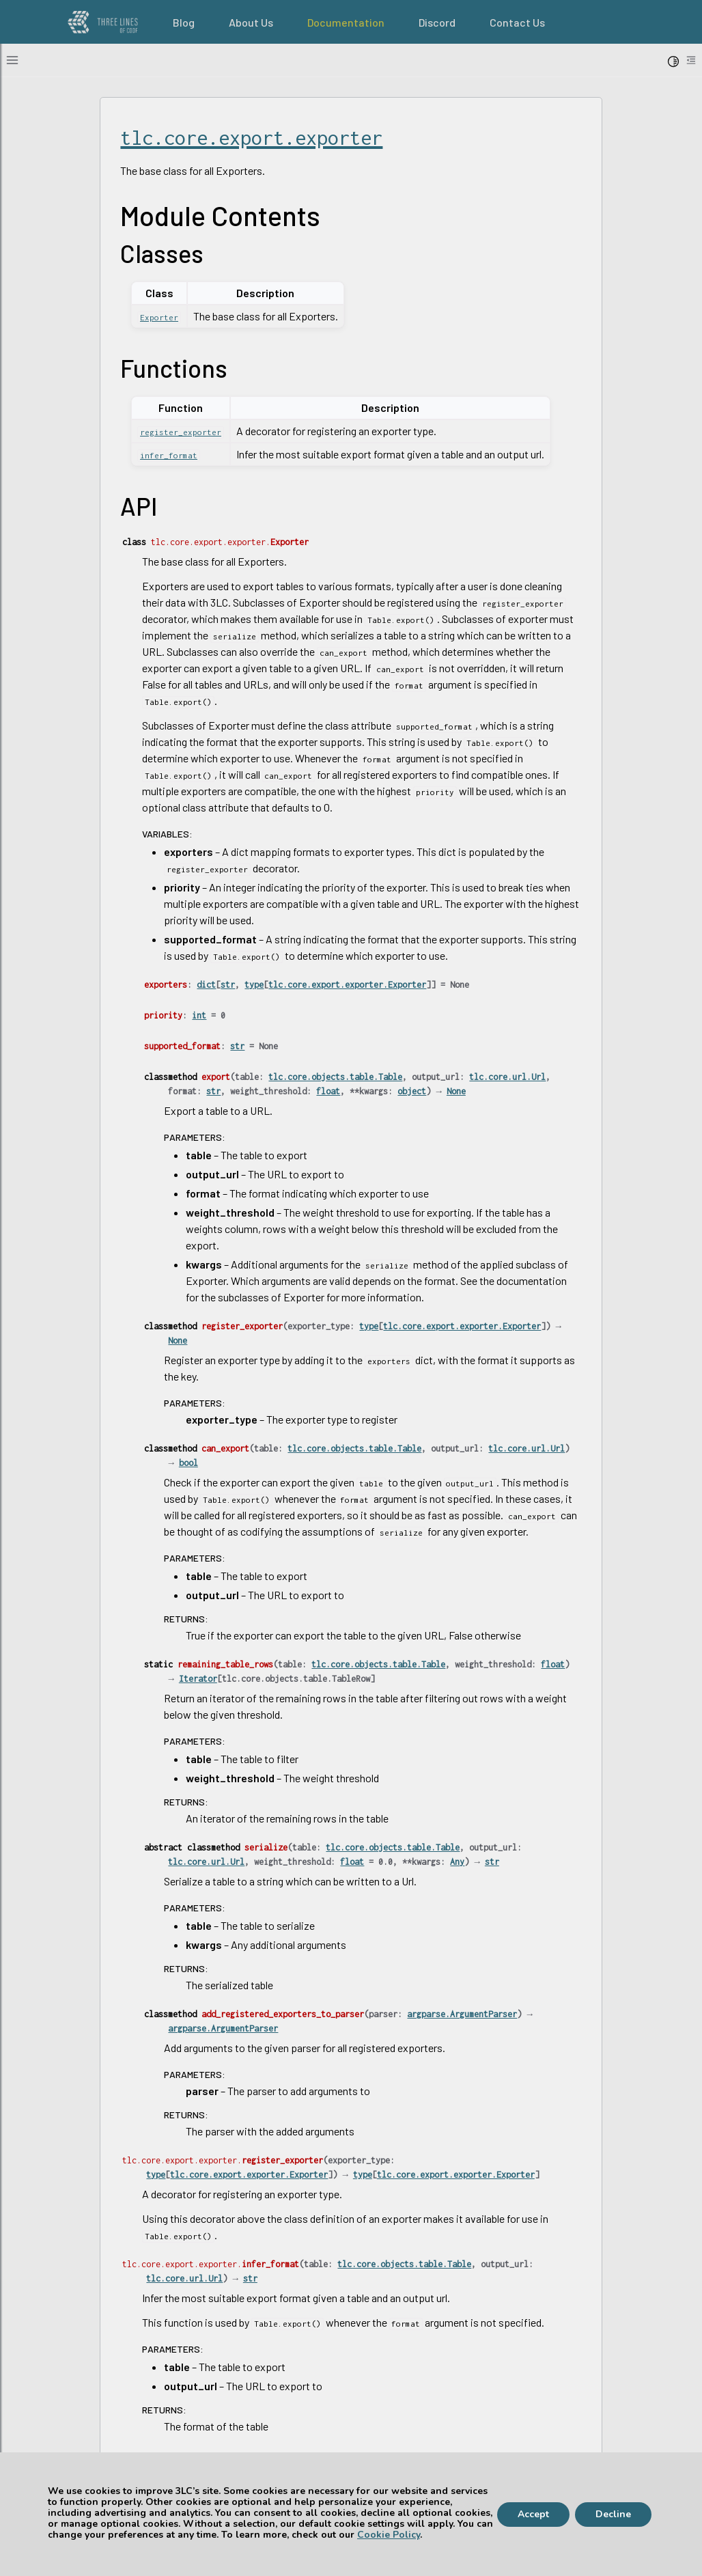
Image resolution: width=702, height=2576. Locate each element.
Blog (184, 22)
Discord (437, 22)
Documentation (345, 22)
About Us (251, 22)
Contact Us (517, 22)
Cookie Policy (388, 2534)
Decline (613, 2514)
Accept (533, 2514)
